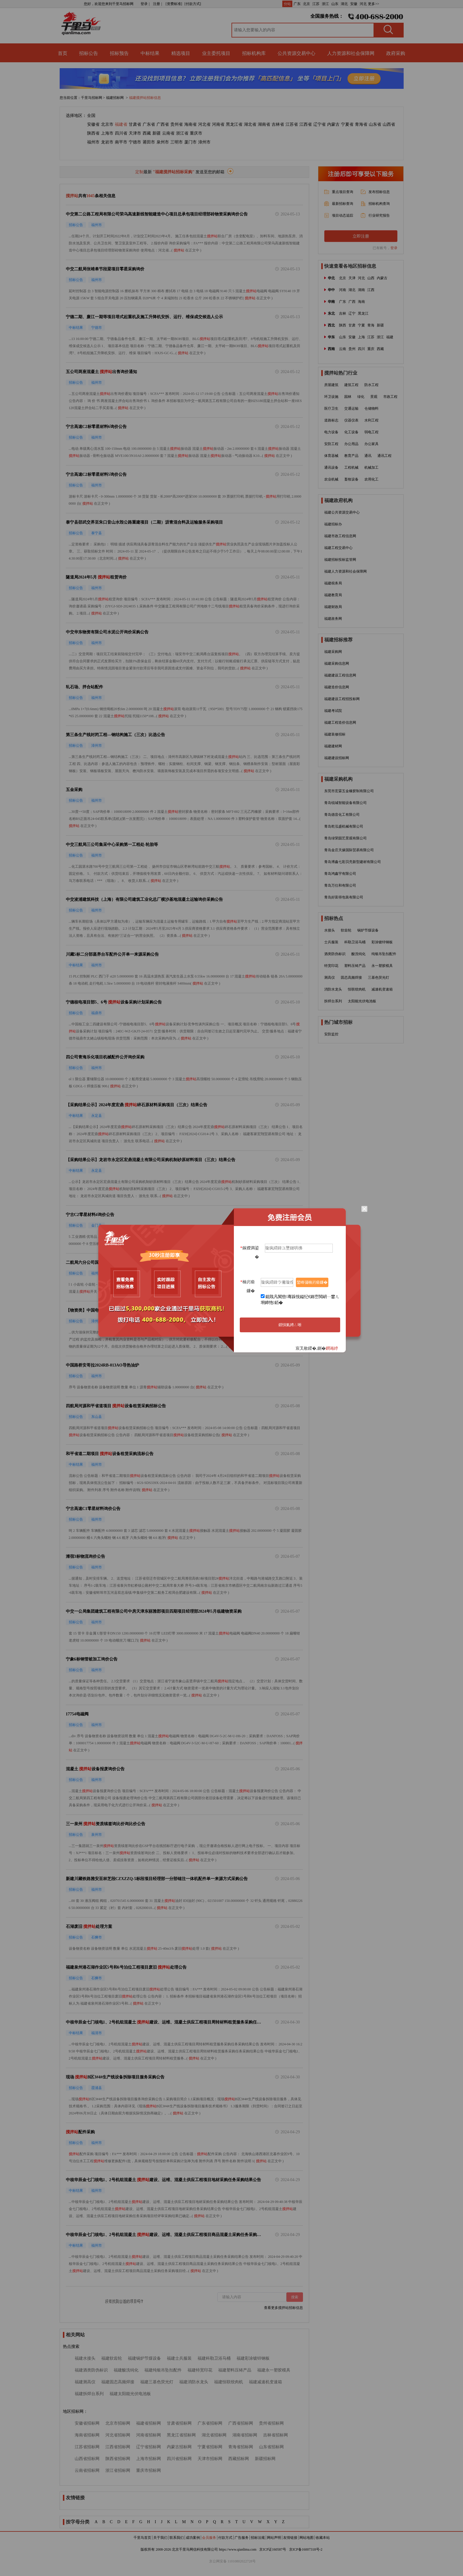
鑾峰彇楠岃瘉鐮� (312, 1282)
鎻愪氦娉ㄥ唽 (289, 1325)
